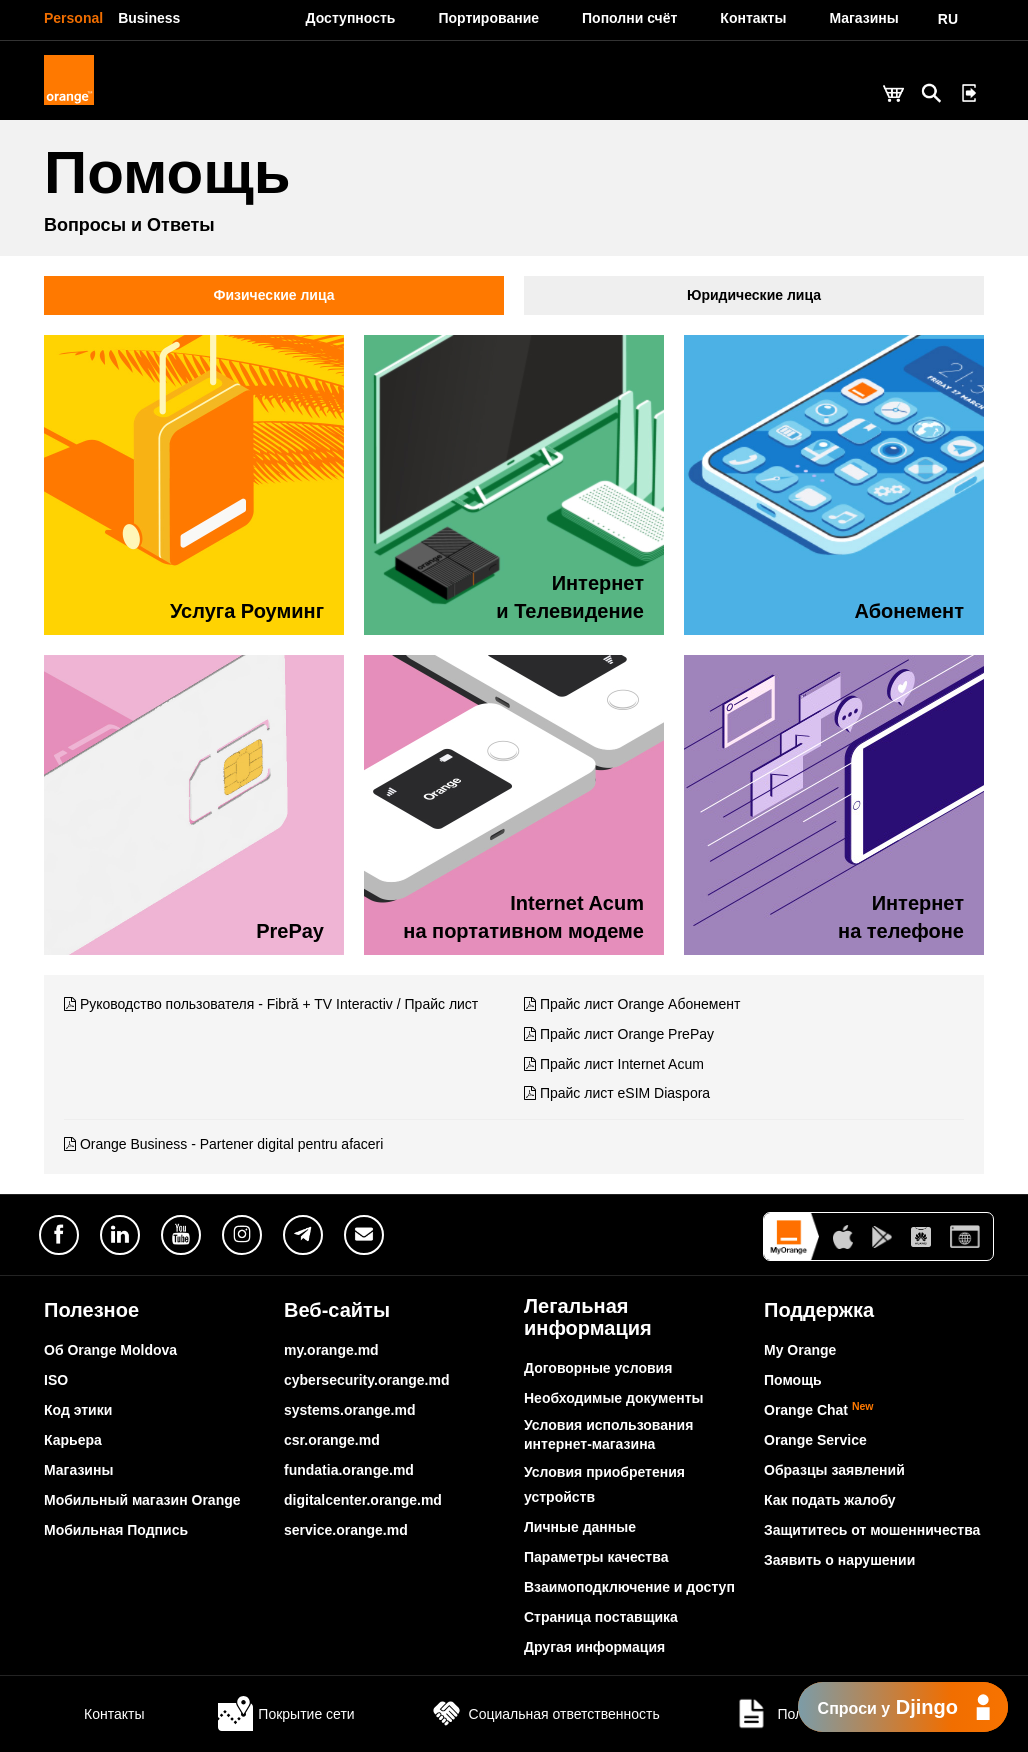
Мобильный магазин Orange (142, 1500)
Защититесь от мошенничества (872, 1530)
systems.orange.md (350, 1410)
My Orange (800, 1350)
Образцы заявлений (834, 1470)
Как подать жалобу (830, 1500)
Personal (73, 18)
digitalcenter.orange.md (363, 1500)
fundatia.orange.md (349, 1470)
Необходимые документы (614, 1398)
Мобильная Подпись (116, 1530)
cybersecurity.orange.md (366, 1380)
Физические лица (274, 295)
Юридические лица (754, 295)
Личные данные (580, 1527)
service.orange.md (346, 1530)
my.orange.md (331, 1350)
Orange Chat (819, 1410)
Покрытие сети (286, 1714)
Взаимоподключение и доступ (629, 1587)
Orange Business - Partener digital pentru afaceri (232, 1144)
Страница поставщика (601, 1617)
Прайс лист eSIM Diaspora (625, 1093)
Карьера (73, 1440)
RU (948, 19)
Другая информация (594, 1647)
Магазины (78, 1470)
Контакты (94, 1714)
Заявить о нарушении (839, 1560)
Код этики (78, 1410)
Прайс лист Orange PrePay (627, 1034)
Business (149, 18)
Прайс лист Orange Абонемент (640, 1004)
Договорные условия (598, 1368)
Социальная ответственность (544, 1714)
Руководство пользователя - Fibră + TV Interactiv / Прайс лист (279, 1004)
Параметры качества (596, 1557)
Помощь (793, 1380)
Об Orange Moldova (110, 1350)
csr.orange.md (332, 1440)
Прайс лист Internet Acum (622, 1064)
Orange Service (815, 1440)
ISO (56, 1380)
